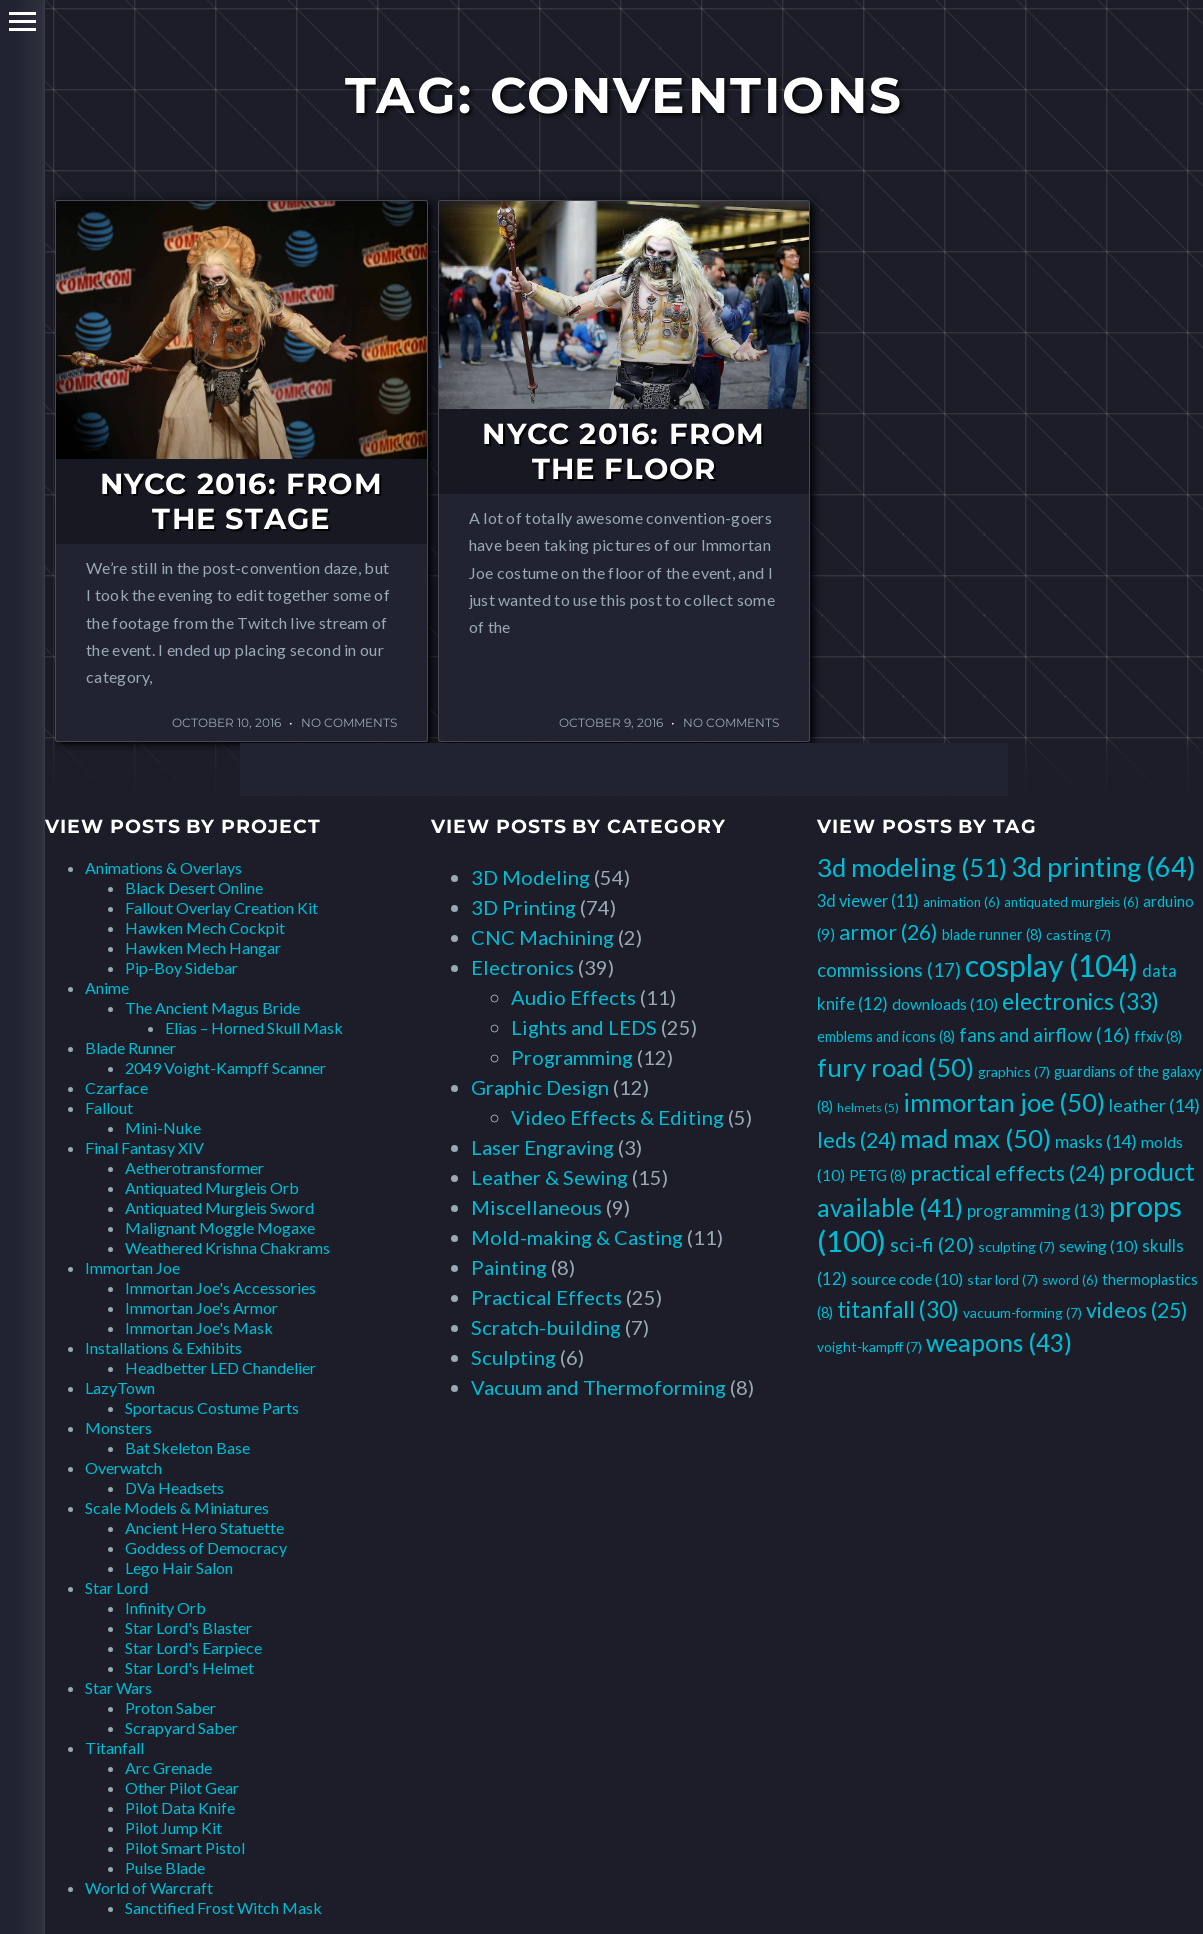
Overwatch (123, 1467)
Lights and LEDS (584, 1027)
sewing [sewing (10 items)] (1098, 1245)
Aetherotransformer (194, 1167)
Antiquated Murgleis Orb (212, 1187)
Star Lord (116, 1587)
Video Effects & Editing (617, 1117)
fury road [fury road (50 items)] (895, 1067)
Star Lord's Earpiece (193, 1647)
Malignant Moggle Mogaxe (220, 1227)
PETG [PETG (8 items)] (877, 1175)
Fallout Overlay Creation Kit (221, 907)
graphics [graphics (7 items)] (1014, 1071)
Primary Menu (22, 21)
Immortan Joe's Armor (201, 1307)
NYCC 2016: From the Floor (623, 451)
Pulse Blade (165, 1867)
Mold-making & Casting (577, 1237)
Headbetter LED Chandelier (220, 1367)
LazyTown (120, 1387)
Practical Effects (546, 1297)
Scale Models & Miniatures (177, 1507)
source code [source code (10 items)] (907, 1278)
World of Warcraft (149, 1887)
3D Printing (523, 907)
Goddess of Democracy (206, 1547)
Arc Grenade (168, 1767)
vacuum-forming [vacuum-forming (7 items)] (1022, 1312)
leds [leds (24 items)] (856, 1139)
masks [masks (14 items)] (1096, 1141)
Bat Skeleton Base (187, 1447)
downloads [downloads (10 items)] (945, 1003)
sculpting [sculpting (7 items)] (1016, 1246)
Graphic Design (540, 1087)
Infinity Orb (165, 1607)
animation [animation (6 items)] (961, 902)
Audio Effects (573, 997)
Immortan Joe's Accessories (220, 1287)
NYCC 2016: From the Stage (241, 501)
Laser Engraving (542, 1147)
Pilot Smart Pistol (185, 1847)
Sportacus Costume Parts (212, 1407)
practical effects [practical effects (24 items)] (1007, 1172)
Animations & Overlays (163, 867)
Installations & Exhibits (163, 1347)
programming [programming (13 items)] (1036, 1210)
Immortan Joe (132, 1267)
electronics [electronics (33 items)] (1080, 1001)
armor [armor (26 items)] (888, 932)
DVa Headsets (174, 1487)
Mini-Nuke (163, 1127)
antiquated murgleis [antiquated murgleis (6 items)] (1071, 902)
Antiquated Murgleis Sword (219, 1207)
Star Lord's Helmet (189, 1667)
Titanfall (114, 1747)
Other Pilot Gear (182, 1787)
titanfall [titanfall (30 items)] (898, 1309)
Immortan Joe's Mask (199, 1327)
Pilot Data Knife (180, 1807)
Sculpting (513, 1357)
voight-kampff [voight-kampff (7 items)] (869, 1346)
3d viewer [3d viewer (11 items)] (868, 900)
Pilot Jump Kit (173, 1827)
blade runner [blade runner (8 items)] (992, 934)
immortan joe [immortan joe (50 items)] (1004, 1102)
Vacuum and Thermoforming (598, 1387)
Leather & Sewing (549, 1177)
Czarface (116, 1087)
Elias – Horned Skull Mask (254, 1027)
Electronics (522, 967)
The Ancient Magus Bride (212, 1007)
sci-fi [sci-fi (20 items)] (932, 1244)
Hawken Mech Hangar (203, 947)
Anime (107, 987)
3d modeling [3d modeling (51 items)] (912, 867)
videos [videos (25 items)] (1137, 1310)
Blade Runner (130, 1047)
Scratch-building (546, 1327)
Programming (572, 1057)
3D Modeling (530, 877)
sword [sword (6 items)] (1070, 1280)
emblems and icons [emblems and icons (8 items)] (886, 1036)
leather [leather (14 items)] (1154, 1105)
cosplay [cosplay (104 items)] (1051, 965)
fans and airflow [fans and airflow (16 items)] (1044, 1035)
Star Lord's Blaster (188, 1627)
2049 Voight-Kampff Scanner (225, 1067)
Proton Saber (170, 1707)
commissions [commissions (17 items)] (889, 969)
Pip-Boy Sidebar (181, 967)
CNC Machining (542, 937)
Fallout (109, 1107)
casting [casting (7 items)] (1078, 934)
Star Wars (118, 1687)
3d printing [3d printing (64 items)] (1103, 866)
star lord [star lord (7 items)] (1002, 1279)
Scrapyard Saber (181, 1727)
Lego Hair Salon (179, 1567)
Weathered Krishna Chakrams (227, 1247)
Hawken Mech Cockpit (205, 927)
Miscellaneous (536, 1207)
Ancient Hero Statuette (204, 1527)
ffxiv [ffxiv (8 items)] (1158, 1036)
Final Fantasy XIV (144, 1147)
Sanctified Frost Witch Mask (223, 1907)
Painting (509, 1267)
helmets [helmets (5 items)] (868, 1107)
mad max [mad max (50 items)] (975, 1138)
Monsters (118, 1427)
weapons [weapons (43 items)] (999, 1342)
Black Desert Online (194, 887)
